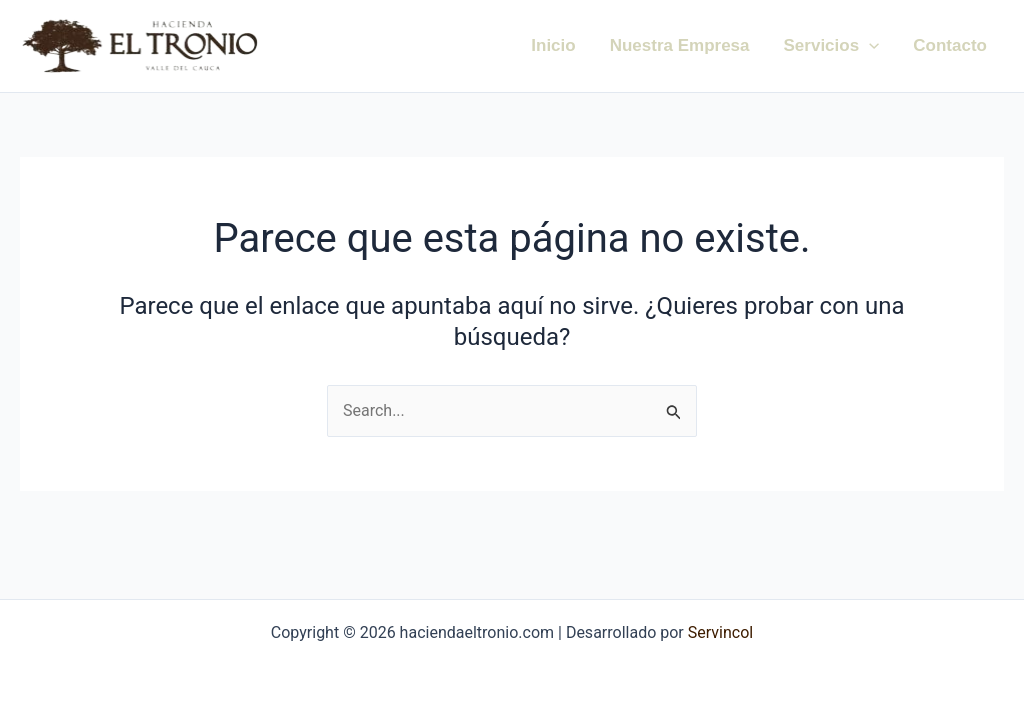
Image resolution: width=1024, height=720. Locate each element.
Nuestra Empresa (680, 45)
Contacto (950, 45)
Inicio (553, 45)
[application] (869, 46)
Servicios (832, 46)
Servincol (718, 632)
